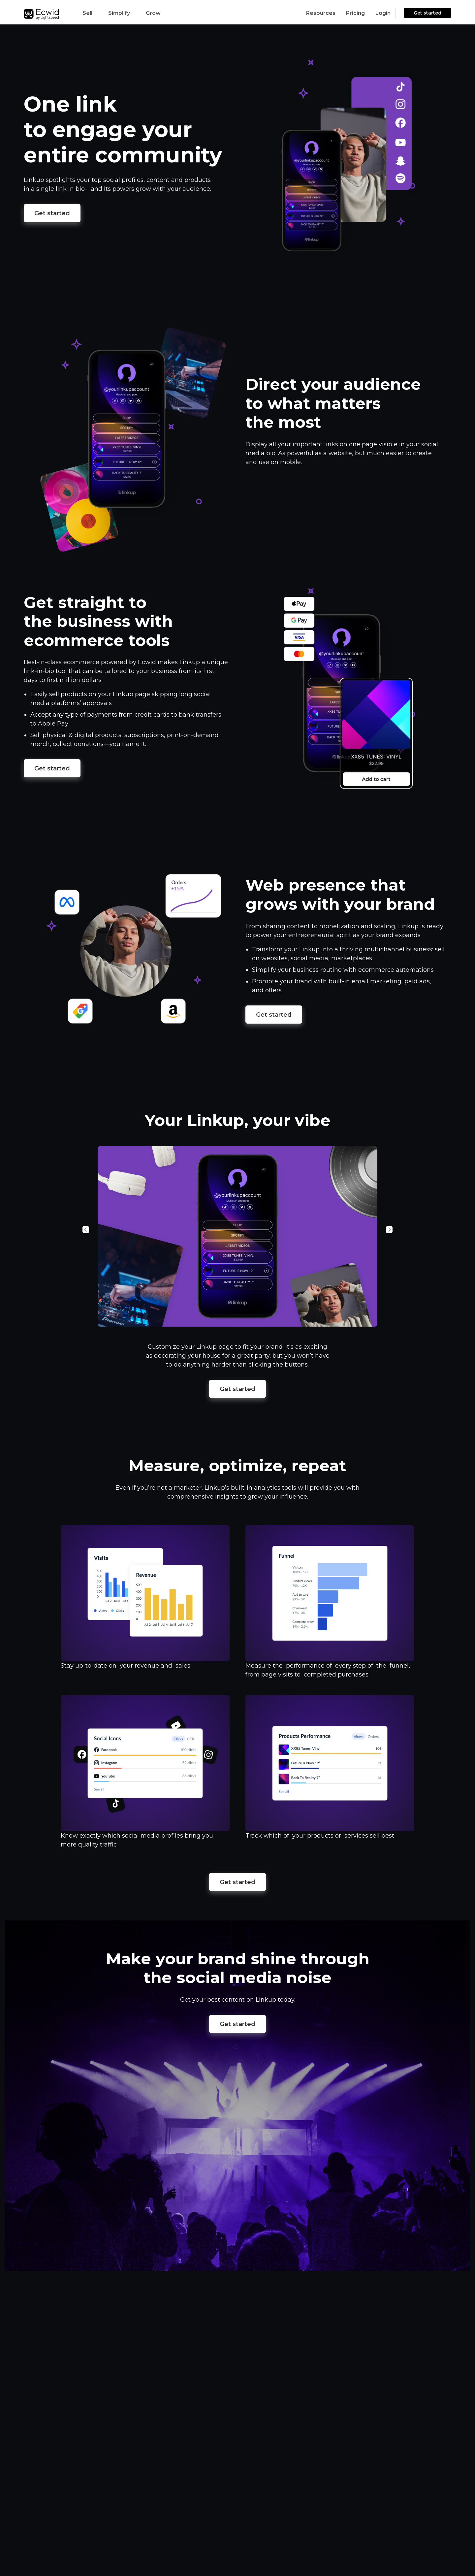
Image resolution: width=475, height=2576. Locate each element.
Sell (87, 13)
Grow (153, 13)
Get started (427, 13)
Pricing (355, 13)
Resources (320, 13)
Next (389, 1230)
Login (383, 13)
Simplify (119, 13)
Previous (86, 1230)
